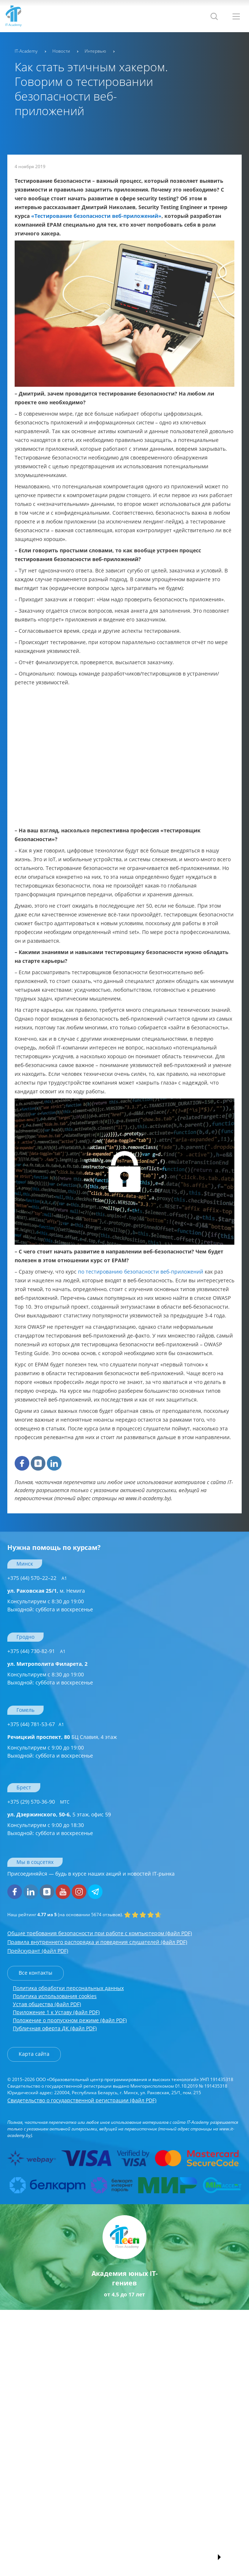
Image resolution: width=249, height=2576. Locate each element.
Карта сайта (34, 2053)
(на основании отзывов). (65, 1914)
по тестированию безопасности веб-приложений (140, 1271)
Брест (23, 1787)
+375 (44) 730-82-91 (36, 1651)
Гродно (25, 1636)
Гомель (25, 1709)
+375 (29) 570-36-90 (38, 1801)
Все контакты (35, 1972)
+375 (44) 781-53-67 (35, 1724)
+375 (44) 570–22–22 (37, 1577)
